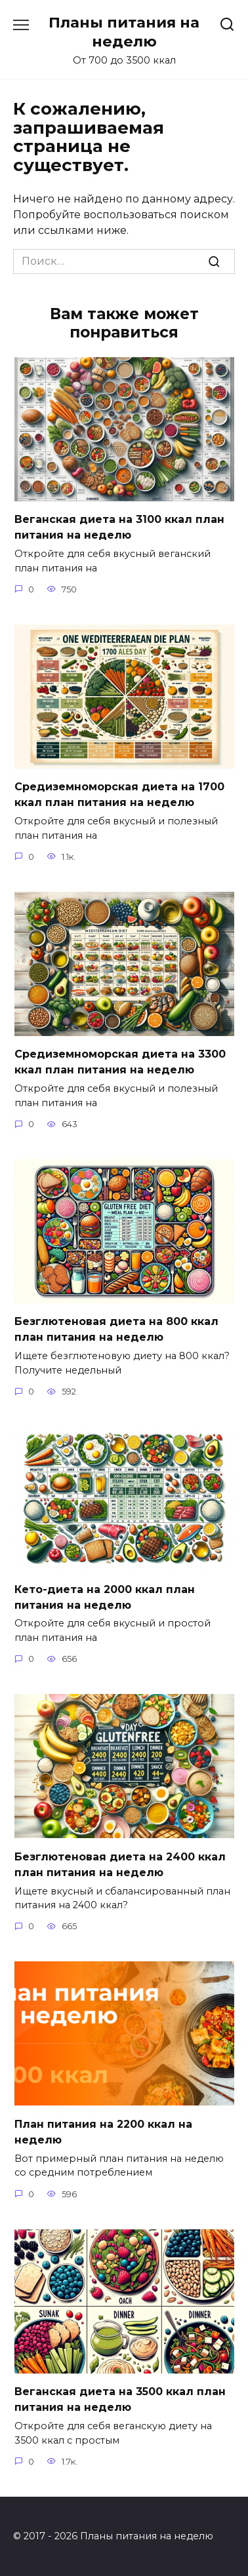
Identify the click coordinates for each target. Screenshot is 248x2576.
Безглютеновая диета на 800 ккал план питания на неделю (116, 1329)
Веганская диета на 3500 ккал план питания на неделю (120, 2399)
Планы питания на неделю (124, 31)
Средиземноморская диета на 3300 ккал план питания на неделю (120, 1062)
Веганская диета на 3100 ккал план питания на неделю (119, 527)
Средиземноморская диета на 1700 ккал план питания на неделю (119, 794)
